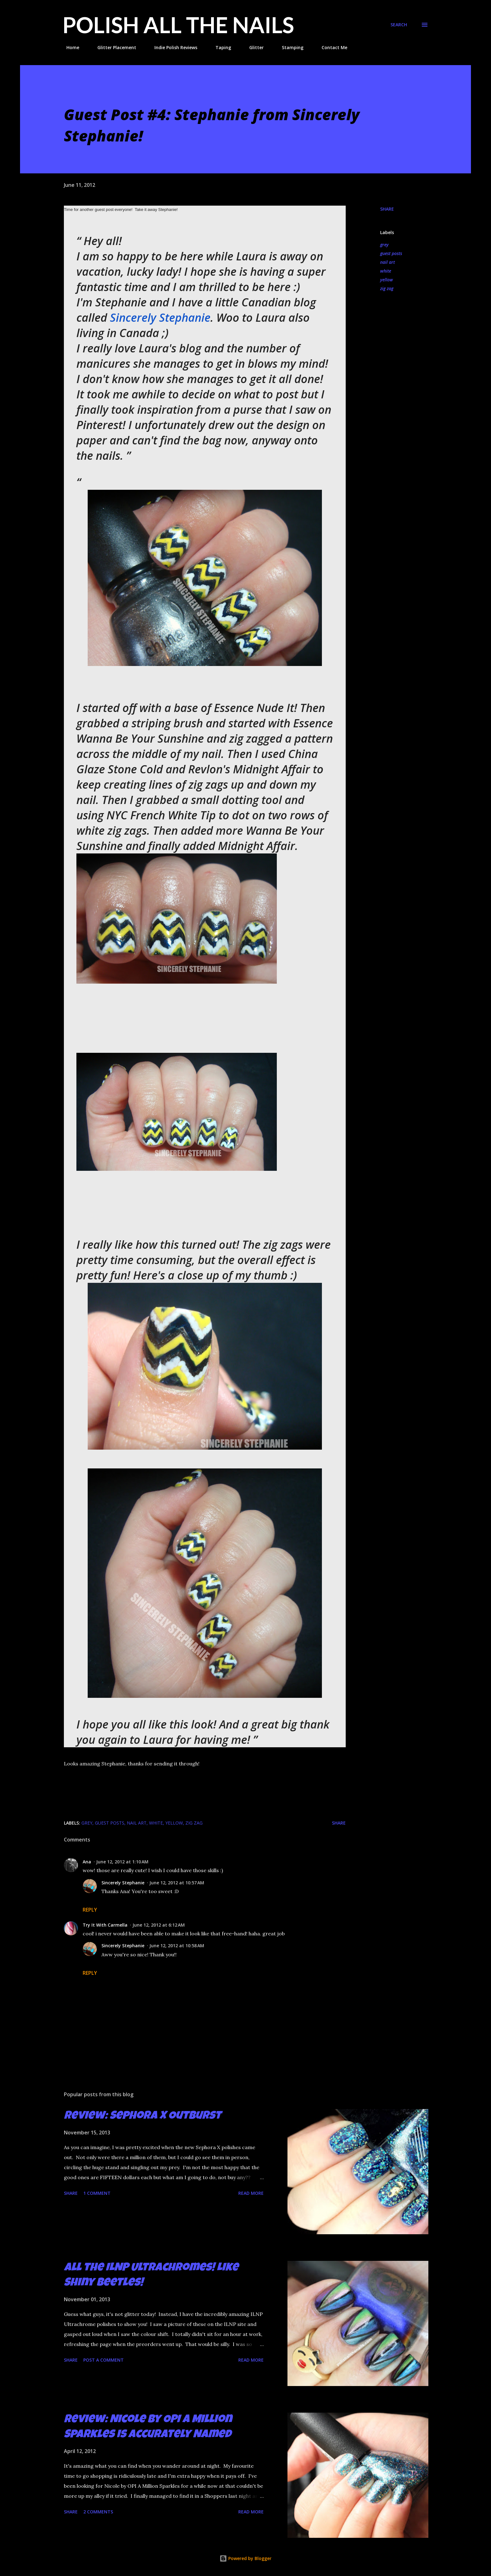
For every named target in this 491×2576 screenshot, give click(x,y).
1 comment (97, 2193)
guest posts (391, 253)
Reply (90, 1909)
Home (69, 47)
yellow (386, 280)
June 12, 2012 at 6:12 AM (158, 1925)
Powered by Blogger (245, 2558)
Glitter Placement (113, 47)
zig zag (386, 288)
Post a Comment (103, 2360)
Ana (87, 1862)
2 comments (98, 2512)
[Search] (398, 25)
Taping (219, 47)
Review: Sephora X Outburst (142, 2116)
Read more (251, 2193)
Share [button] (387, 209)
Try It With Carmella (105, 1925)
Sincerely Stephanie (160, 317)
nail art (387, 262)
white (385, 271)
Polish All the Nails (178, 25)
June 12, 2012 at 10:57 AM (176, 1883)
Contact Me (331, 47)
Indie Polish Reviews (172, 47)
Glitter (253, 47)
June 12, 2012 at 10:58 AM (176, 1946)
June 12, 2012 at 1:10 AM (122, 1862)
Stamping (289, 47)
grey (384, 245)
